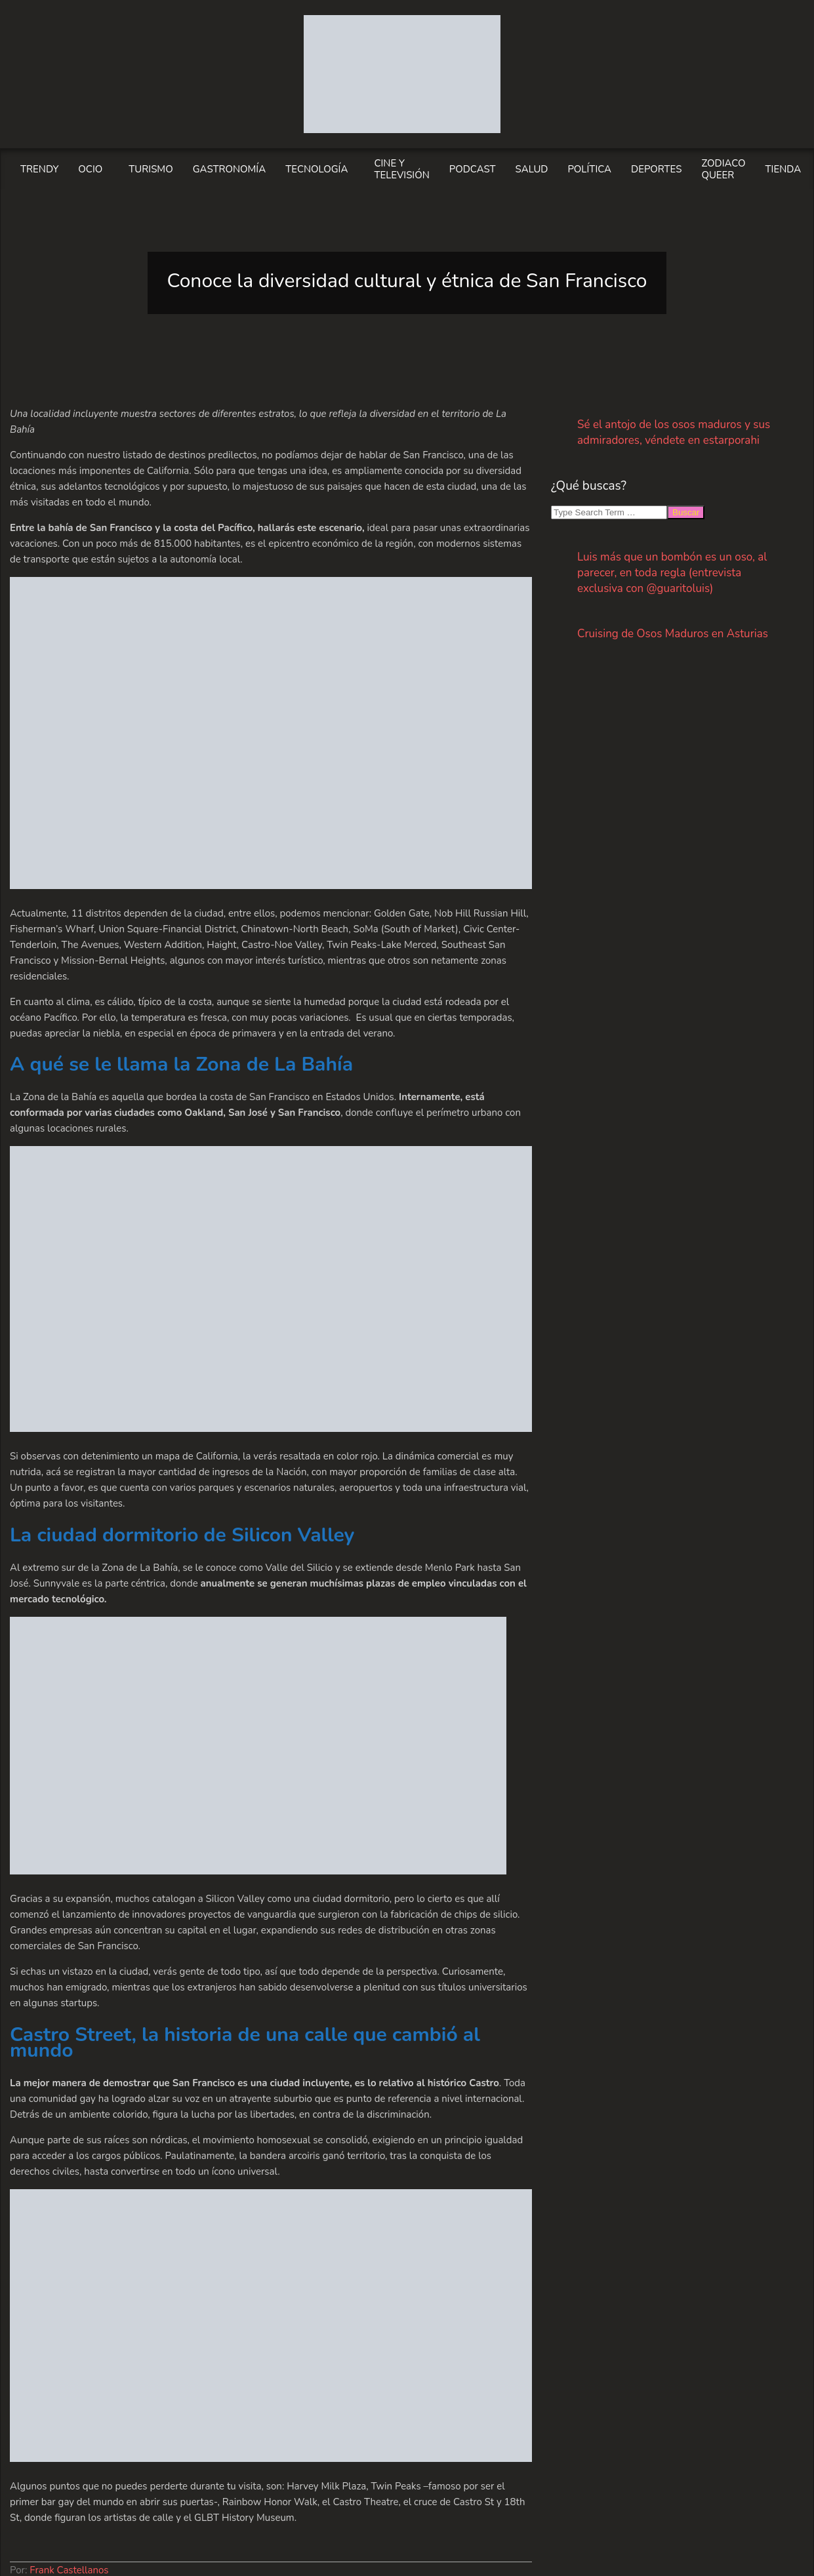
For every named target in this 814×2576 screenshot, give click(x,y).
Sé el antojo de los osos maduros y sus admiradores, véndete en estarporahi (673, 432)
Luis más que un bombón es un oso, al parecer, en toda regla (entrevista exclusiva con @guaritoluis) (672, 572)
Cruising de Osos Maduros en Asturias (672, 633)
